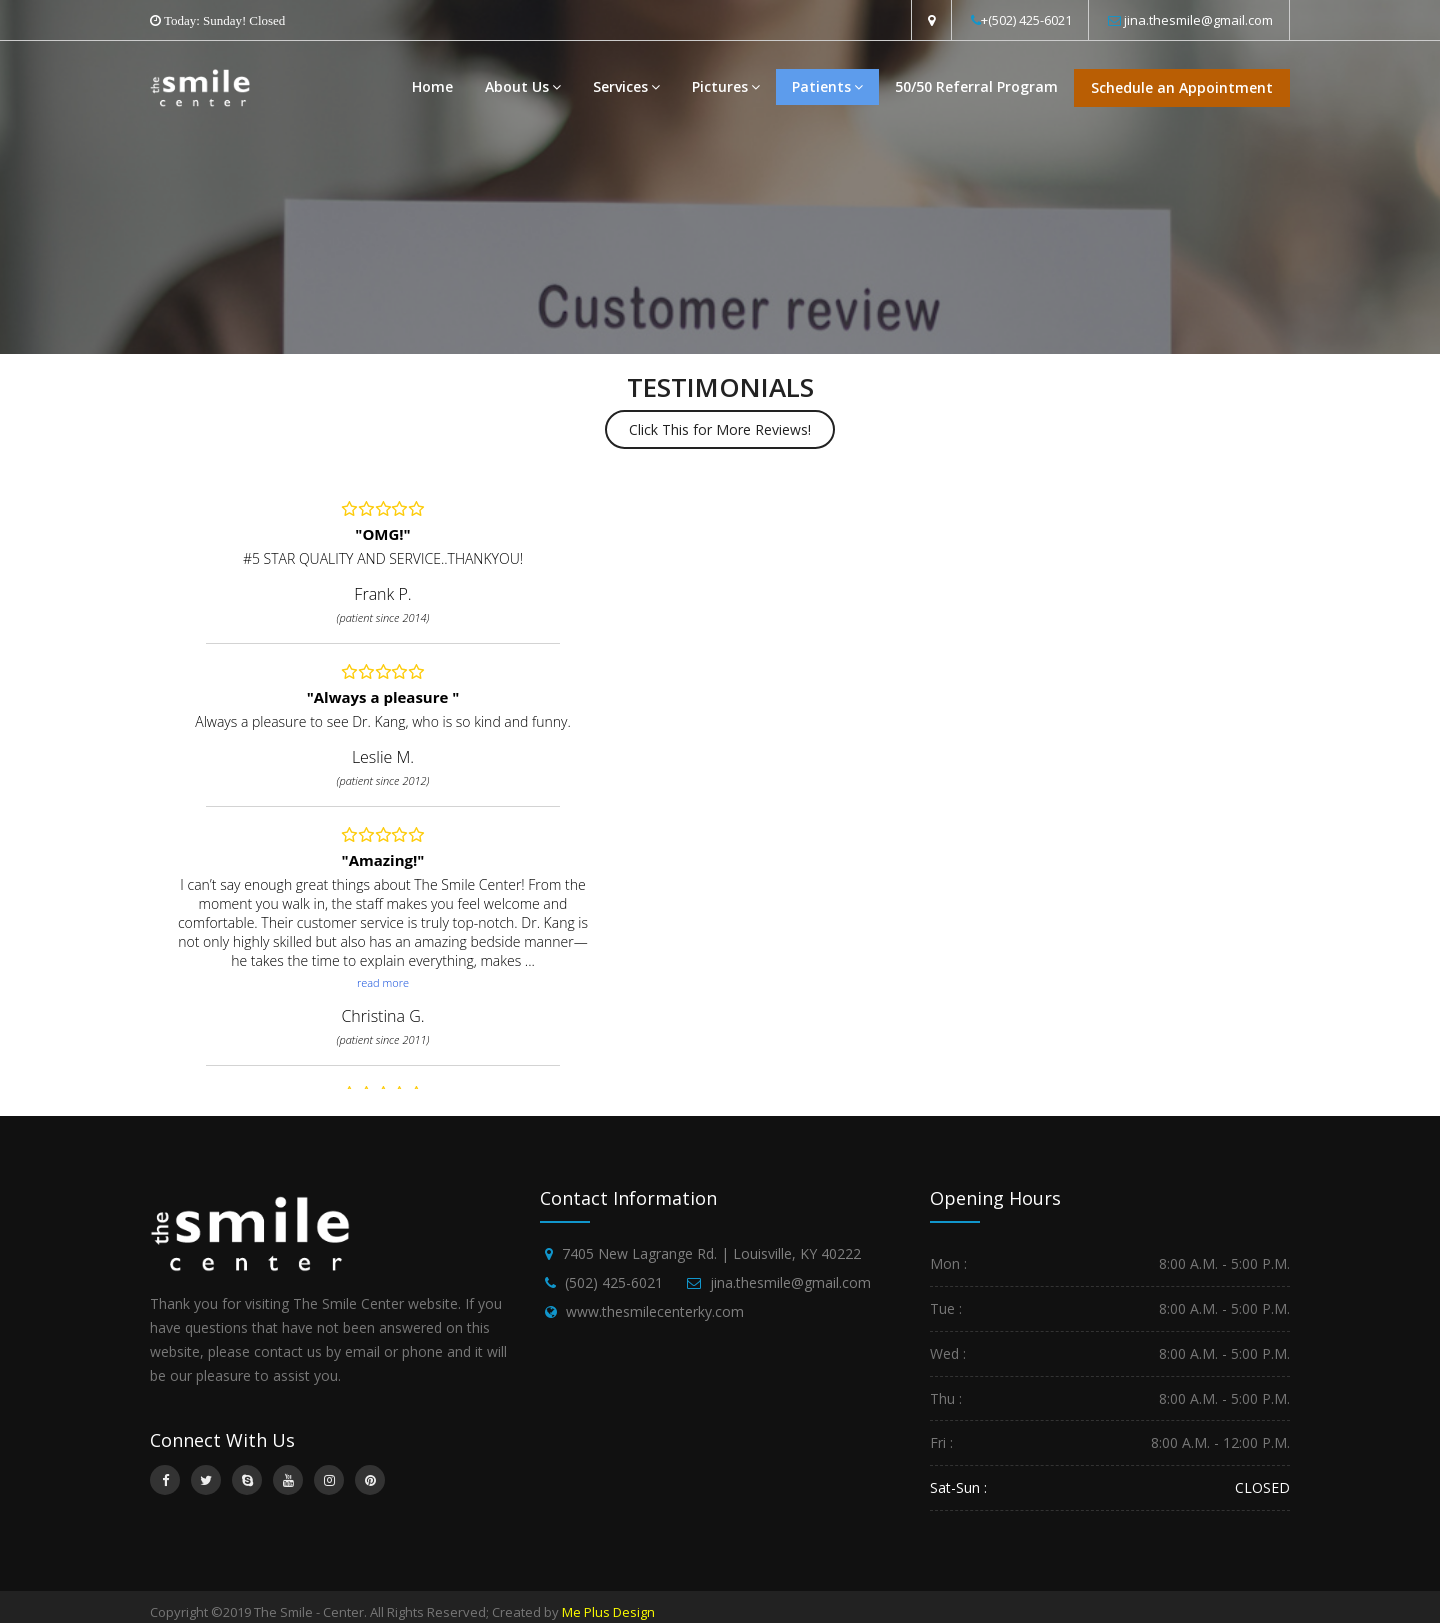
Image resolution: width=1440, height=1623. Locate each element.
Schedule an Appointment (1182, 87)
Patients (827, 86)
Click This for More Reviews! (720, 429)
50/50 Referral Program (976, 86)
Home (432, 86)
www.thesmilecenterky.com (655, 1311)
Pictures (726, 86)
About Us (523, 86)
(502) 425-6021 (614, 1282)
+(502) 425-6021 (1026, 20)
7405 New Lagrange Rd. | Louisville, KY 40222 (711, 1253)
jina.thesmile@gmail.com (1198, 20)
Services (626, 86)
